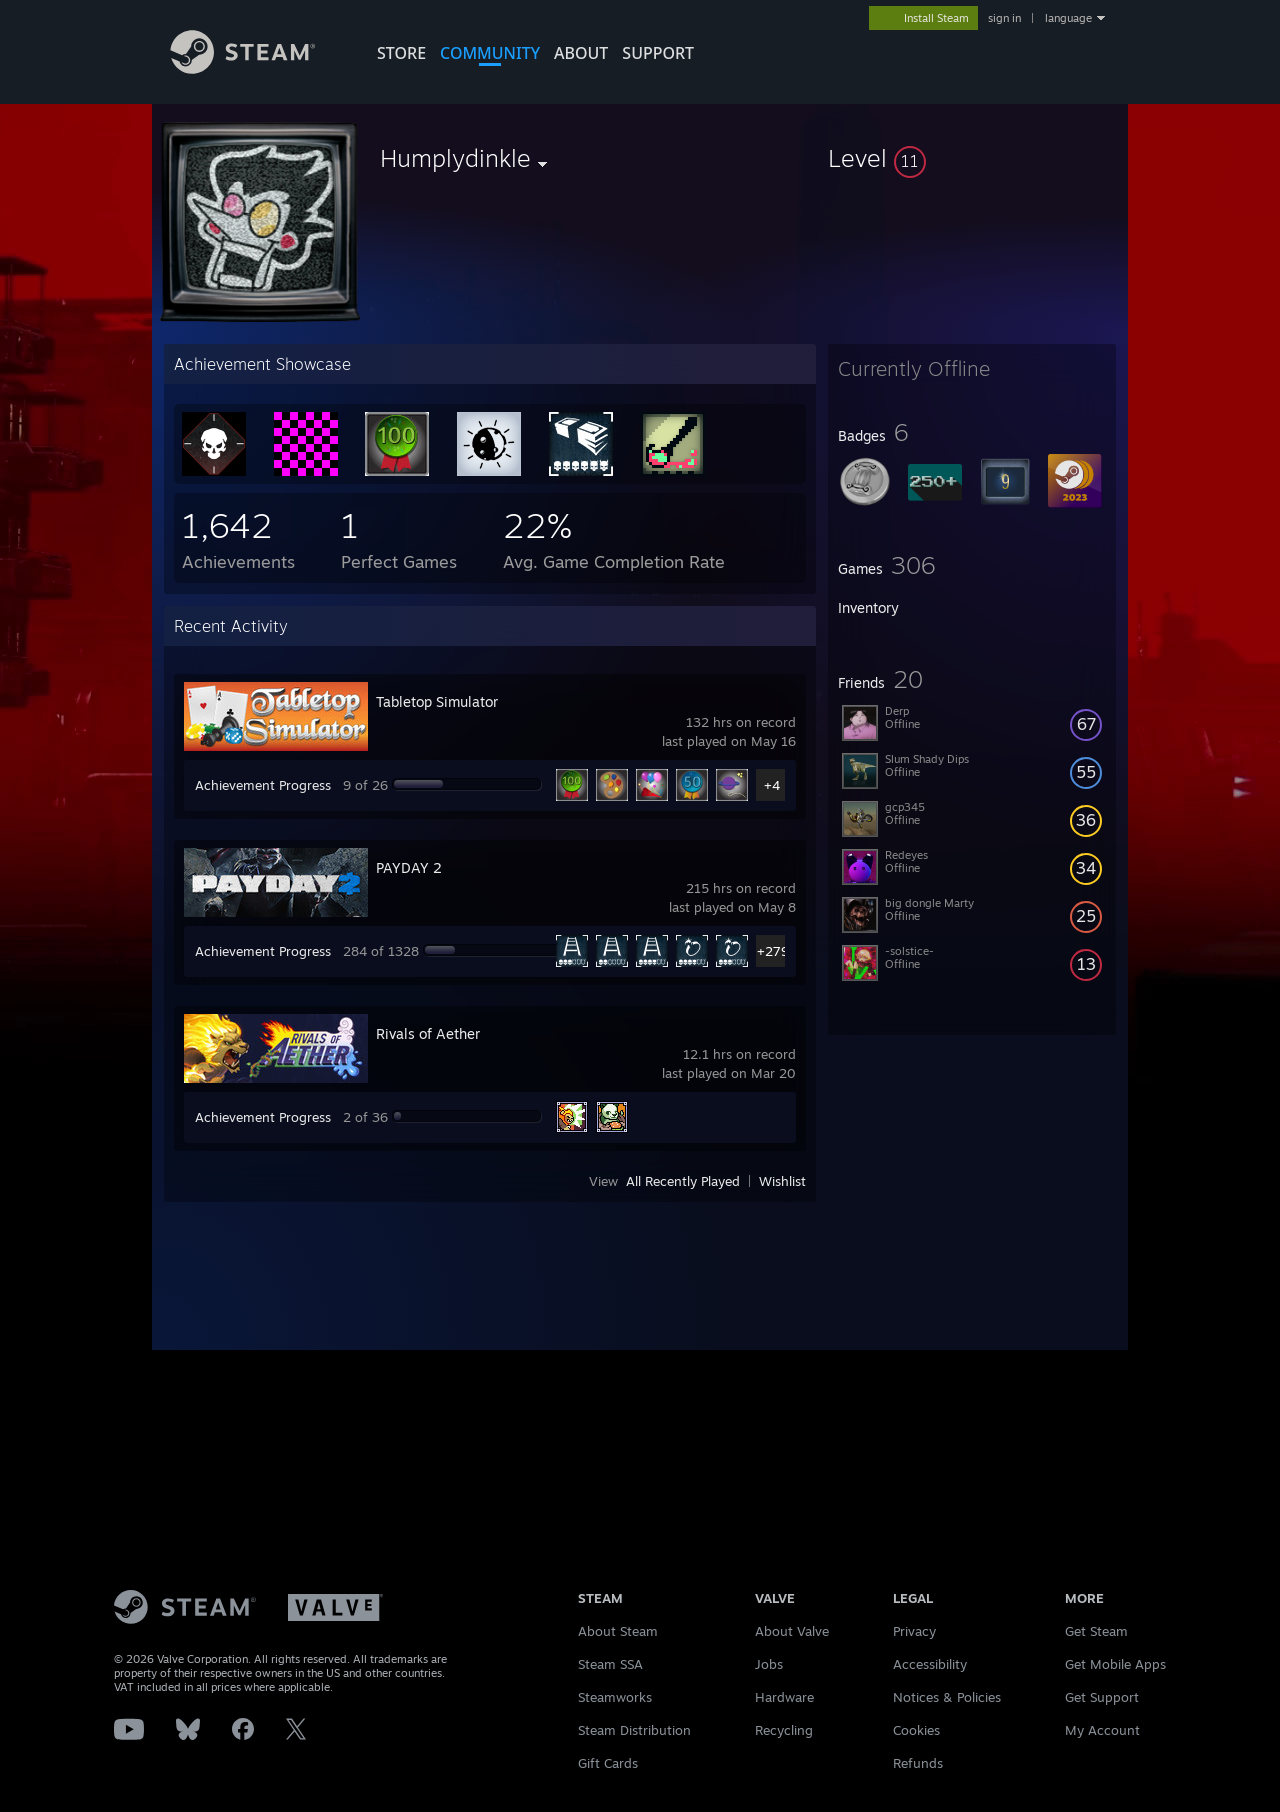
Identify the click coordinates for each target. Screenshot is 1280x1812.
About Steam (618, 1631)
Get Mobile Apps (1115, 1664)
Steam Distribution (634, 1730)
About (581, 53)
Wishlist (782, 1181)
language (1068, 18)
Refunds (918, 1763)
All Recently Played (683, 1181)
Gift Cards (608, 1763)
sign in (1004, 18)
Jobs (769, 1664)
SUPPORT (658, 53)
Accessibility (930, 1664)
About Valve (792, 1631)
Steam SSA (610, 1664)
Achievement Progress (263, 785)
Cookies (916, 1730)
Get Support (1102, 1697)
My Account (1102, 1730)
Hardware (784, 1697)
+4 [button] (772, 785)
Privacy (914, 1631)
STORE (401, 53)
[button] (972, 158)
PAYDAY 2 (409, 867)
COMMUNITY (490, 53)
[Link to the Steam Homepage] (258, 68)
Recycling (784, 1730)
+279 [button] (772, 951)
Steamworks (615, 1697)
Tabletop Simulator (437, 701)
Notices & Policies (947, 1697)
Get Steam (1096, 1631)
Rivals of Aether (428, 1033)
